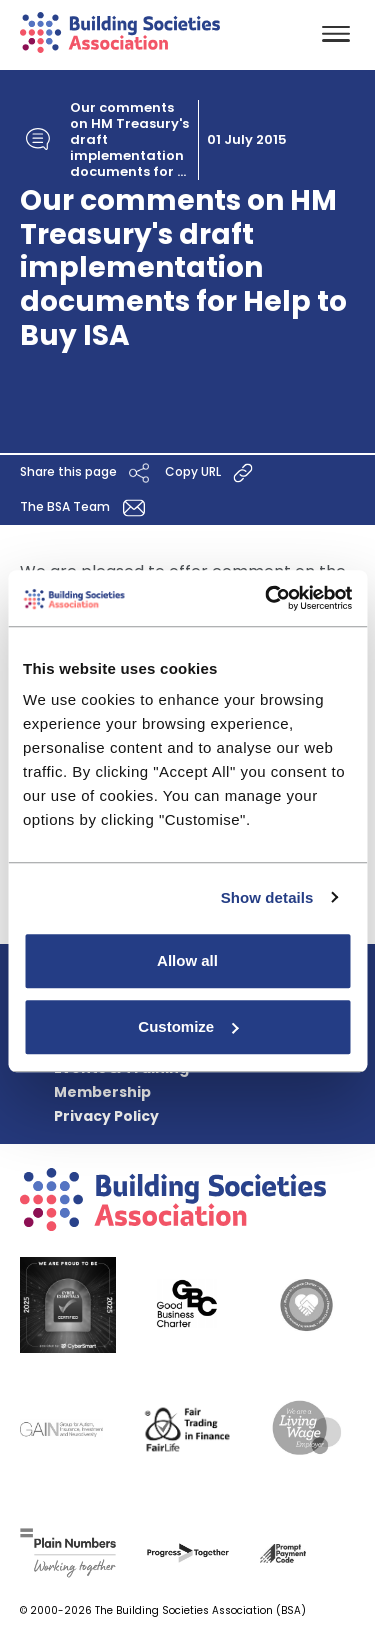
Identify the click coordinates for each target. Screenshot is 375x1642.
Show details (267, 897)
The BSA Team (86, 507)
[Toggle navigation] (336, 35)
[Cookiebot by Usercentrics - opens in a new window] (267, 598)
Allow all (187, 960)
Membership (102, 1092)
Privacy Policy (106, 1116)
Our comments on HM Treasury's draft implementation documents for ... (129, 140)
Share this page (87, 473)
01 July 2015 (247, 140)
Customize (188, 1026)
